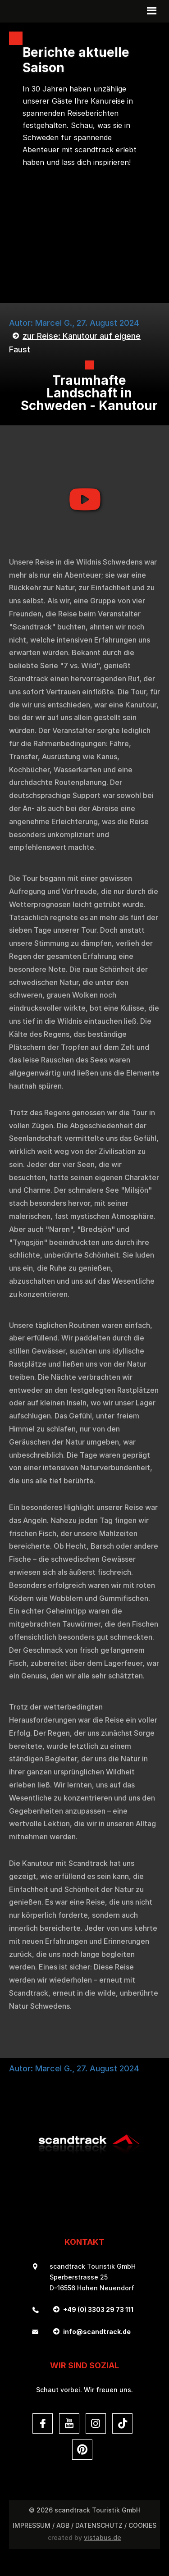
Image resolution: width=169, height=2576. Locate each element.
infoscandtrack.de (97, 2331)
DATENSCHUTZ (99, 2525)
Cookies (142, 2525)
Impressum (31, 2525)
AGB (62, 2525)
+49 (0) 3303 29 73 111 (98, 2309)
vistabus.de (102, 2537)
